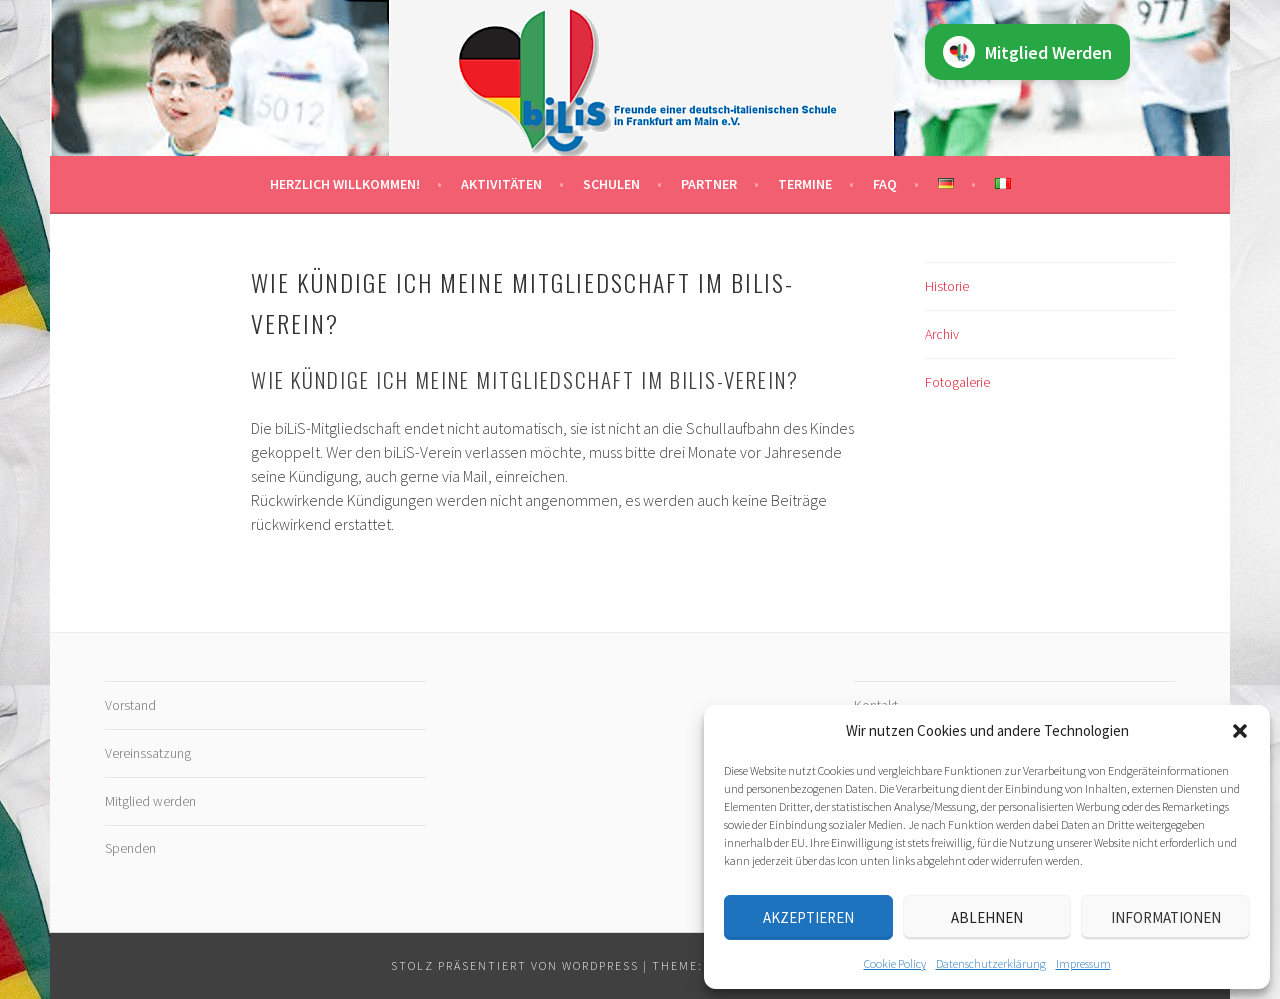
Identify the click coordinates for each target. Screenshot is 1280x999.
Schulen (611, 184)
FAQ (885, 184)
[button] (1240, 731)
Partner (709, 184)
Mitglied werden (150, 801)
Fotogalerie (957, 382)
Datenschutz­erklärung (991, 963)
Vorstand (130, 705)
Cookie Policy (895, 963)
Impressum (1083, 963)
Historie (947, 286)
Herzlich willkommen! (345, 184)
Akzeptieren (808, 917)
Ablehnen (987, 917)
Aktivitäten (501, 184)
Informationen (1166, 917)
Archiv (942, 334)
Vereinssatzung (148, 753)
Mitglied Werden (1027, 52)
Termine (805, 184)
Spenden (130, 848)
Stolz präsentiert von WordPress (515, 965)
